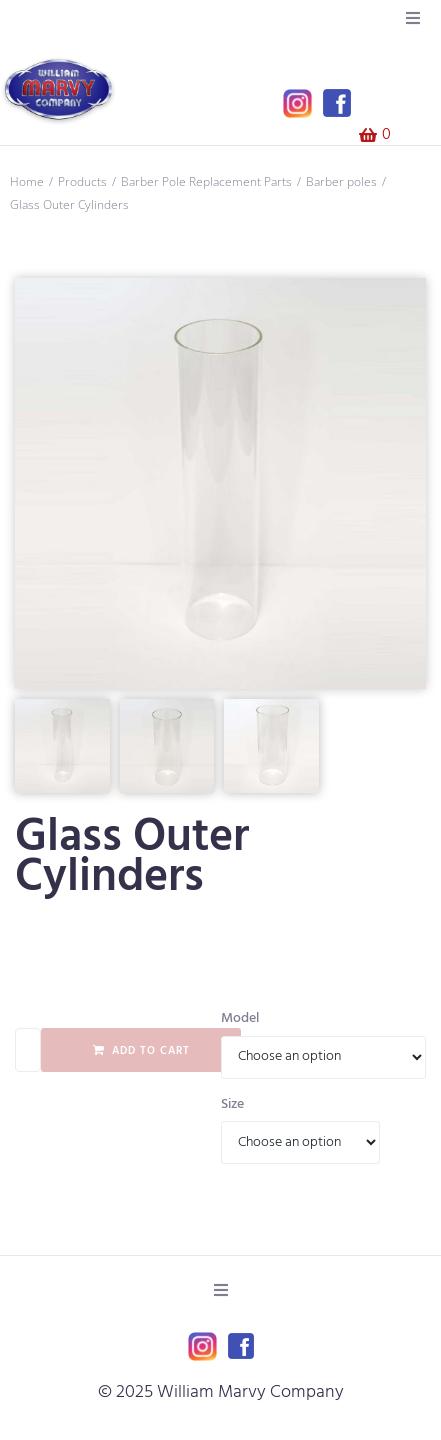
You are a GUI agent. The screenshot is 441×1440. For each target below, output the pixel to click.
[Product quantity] (28, 1050)
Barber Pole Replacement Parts (206, 181)
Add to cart (151, 1051)
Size (232, 1105)
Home (27, 181)
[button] (413, 18)
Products (82, 181)
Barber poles (341, 181)
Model (240, 1019)
